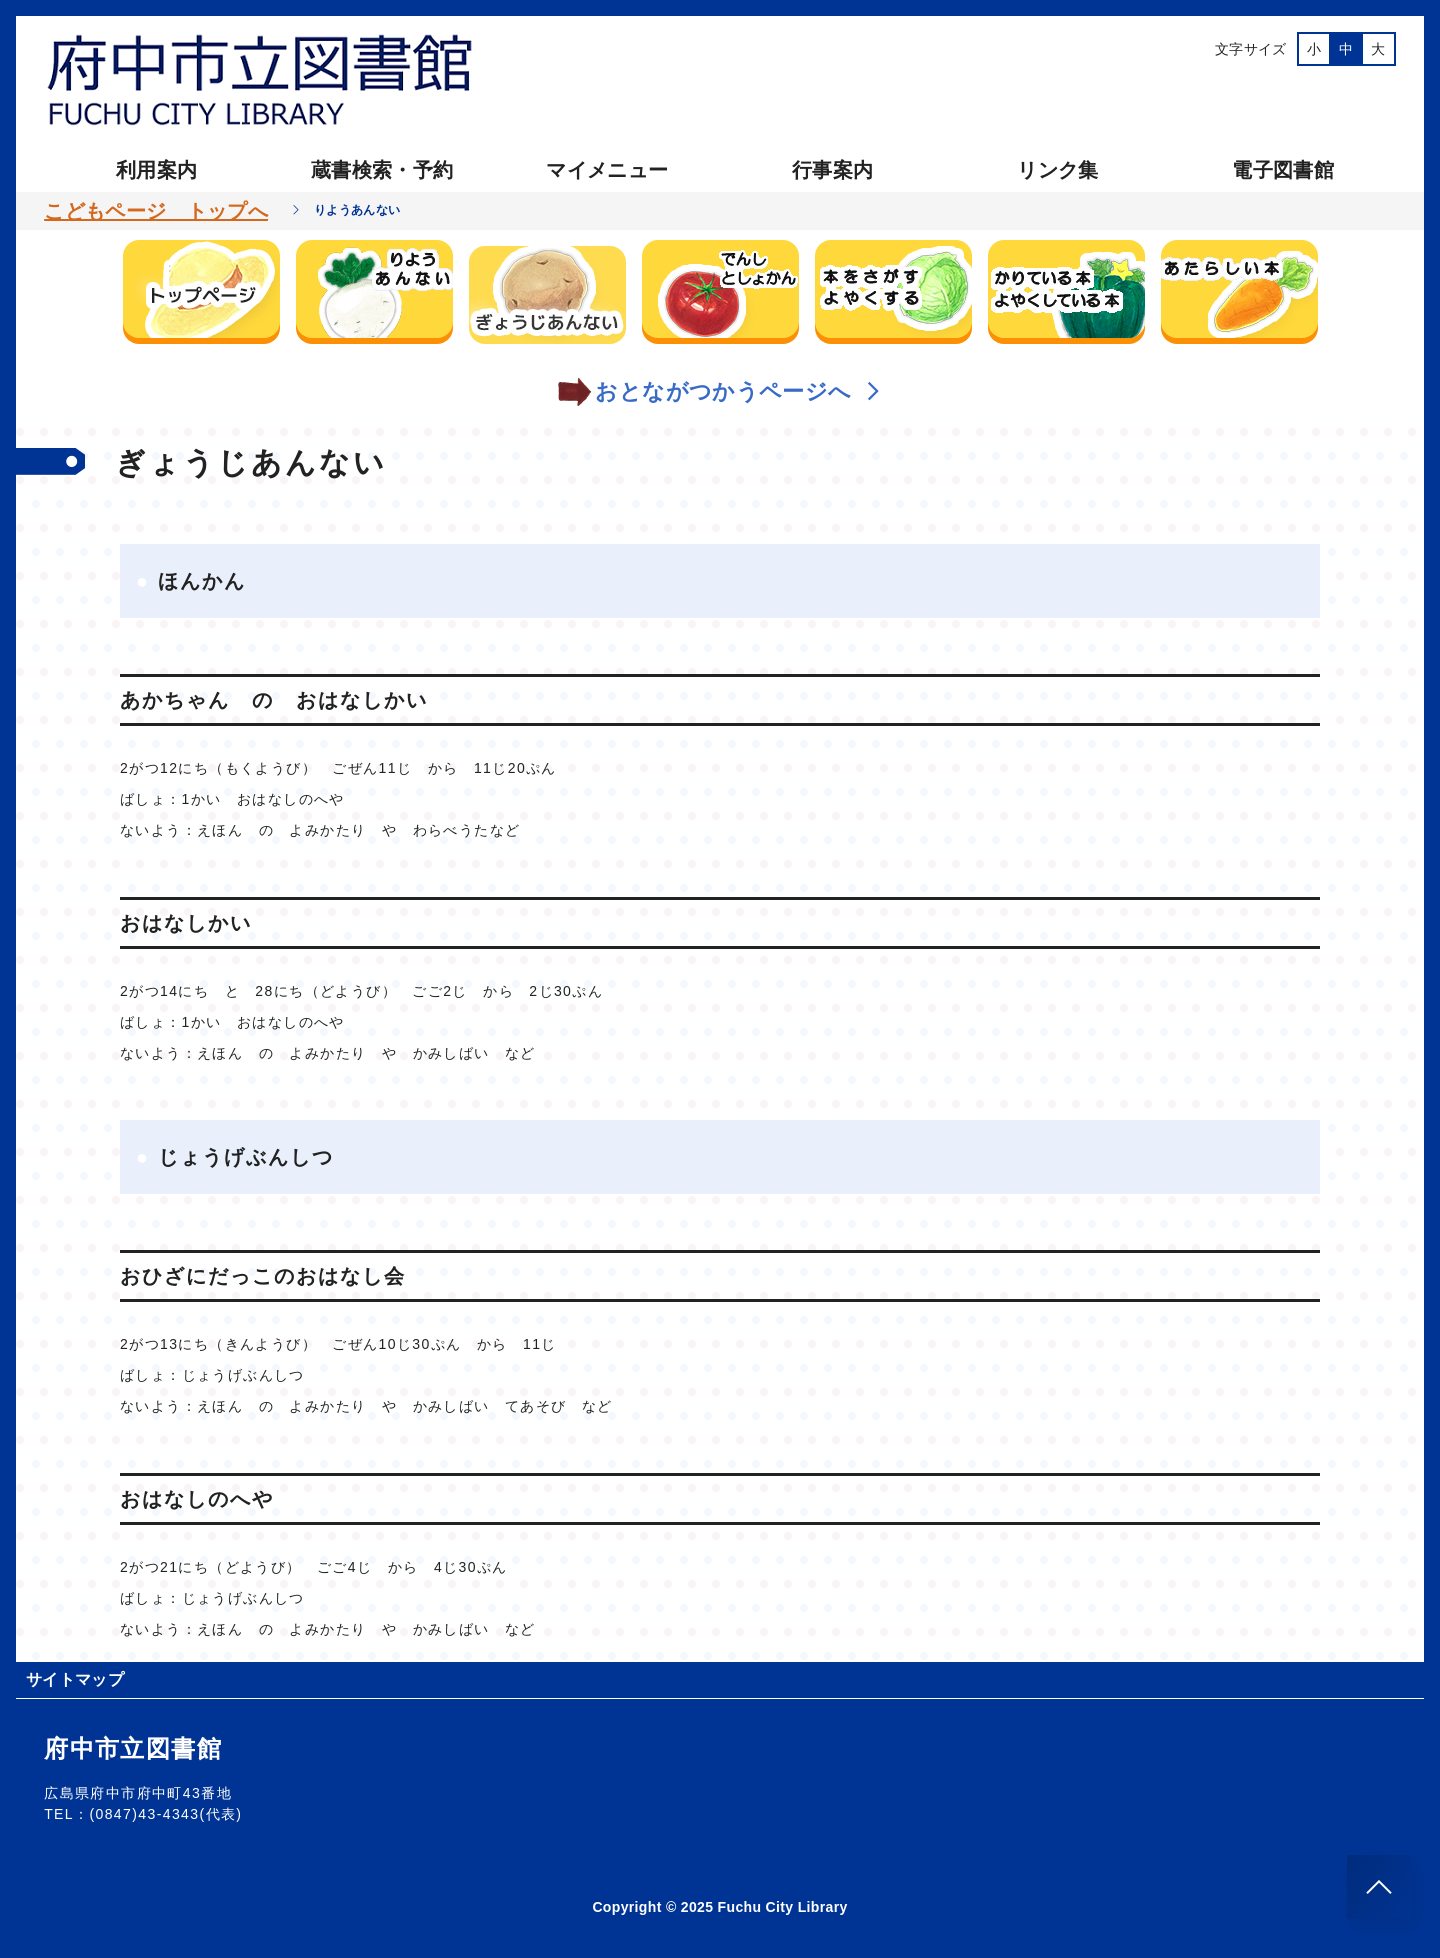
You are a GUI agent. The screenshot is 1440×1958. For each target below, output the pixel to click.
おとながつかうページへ (720, 392)
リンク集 (1057, 170)
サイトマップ (75, 1679)
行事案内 (832, 170)
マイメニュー (607, 170)
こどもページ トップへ (156, 211)
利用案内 (156, 170)
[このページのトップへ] (1379, 1887)
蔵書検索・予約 (382, 170)
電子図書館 (1283, 170)
